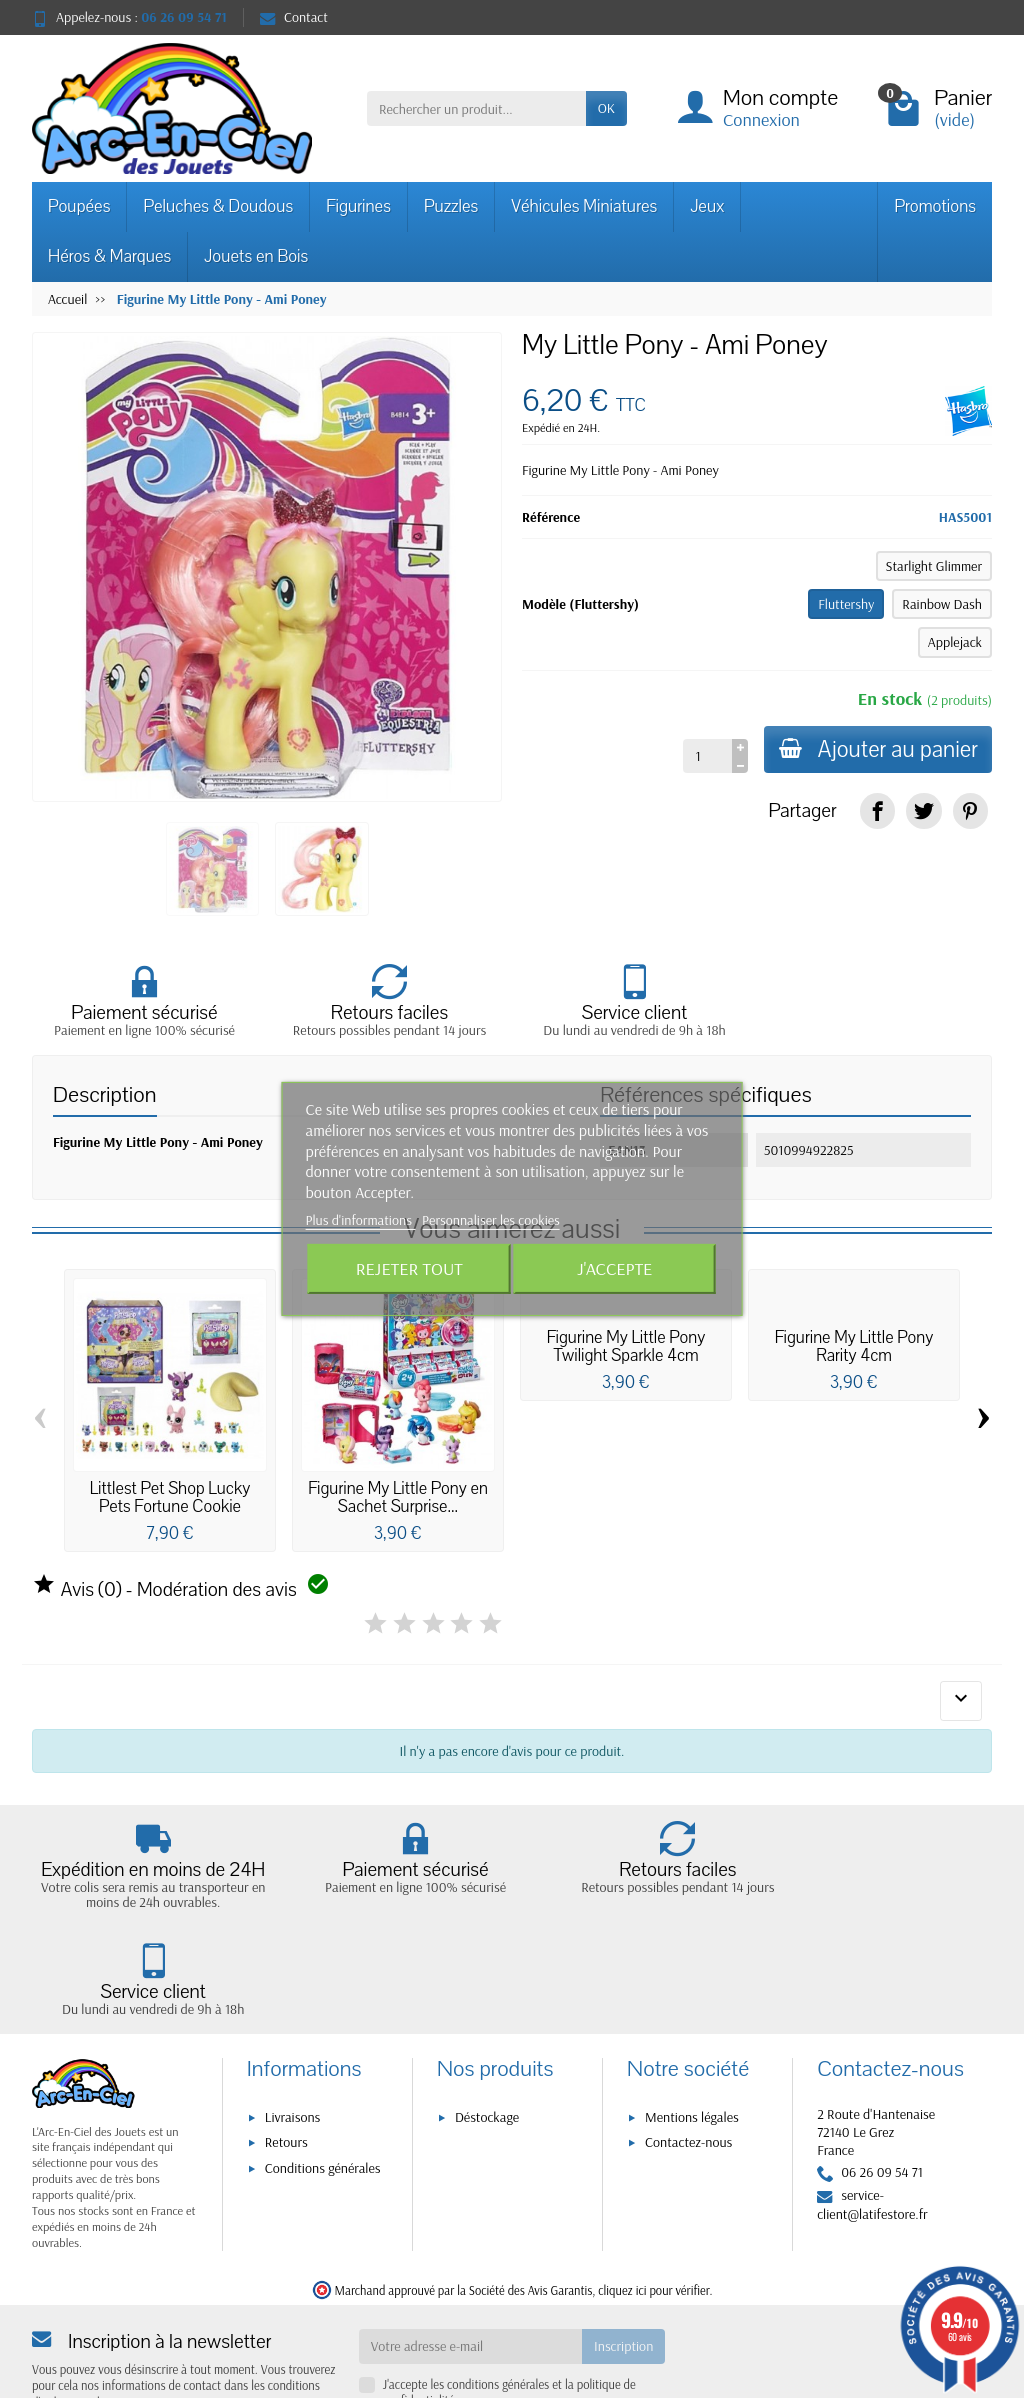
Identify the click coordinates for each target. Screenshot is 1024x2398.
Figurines (358, 206)
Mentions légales (692, 2031)
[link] (877, 810)
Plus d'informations (361, 1220)
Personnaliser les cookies (491, 1220)
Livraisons (293, 2031)
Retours (286, 2057)
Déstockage (487, 2031)
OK (606, 108)
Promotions (935, 206)
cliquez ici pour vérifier (653, 2204)
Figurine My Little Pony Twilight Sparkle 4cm (626, 1346)
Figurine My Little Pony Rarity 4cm (854, 1346)
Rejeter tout (409, 1268)
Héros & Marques (109, 256)
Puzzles (451, 206)
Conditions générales (323, 2082)
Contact (294, 17)
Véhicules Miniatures (584, 206)
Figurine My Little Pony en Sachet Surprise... (398, 1497)
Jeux (707, 206)
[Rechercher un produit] (476, 108)
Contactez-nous (688, 2057)
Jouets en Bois (256, 256)
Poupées (79, 206)
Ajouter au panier (876, 749)
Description (105, 1095)
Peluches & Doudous (218, 206)
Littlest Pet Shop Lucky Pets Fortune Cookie (170, 1497)
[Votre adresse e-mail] (470, 2261)
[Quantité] (704, 756)
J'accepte (614, 1268)
